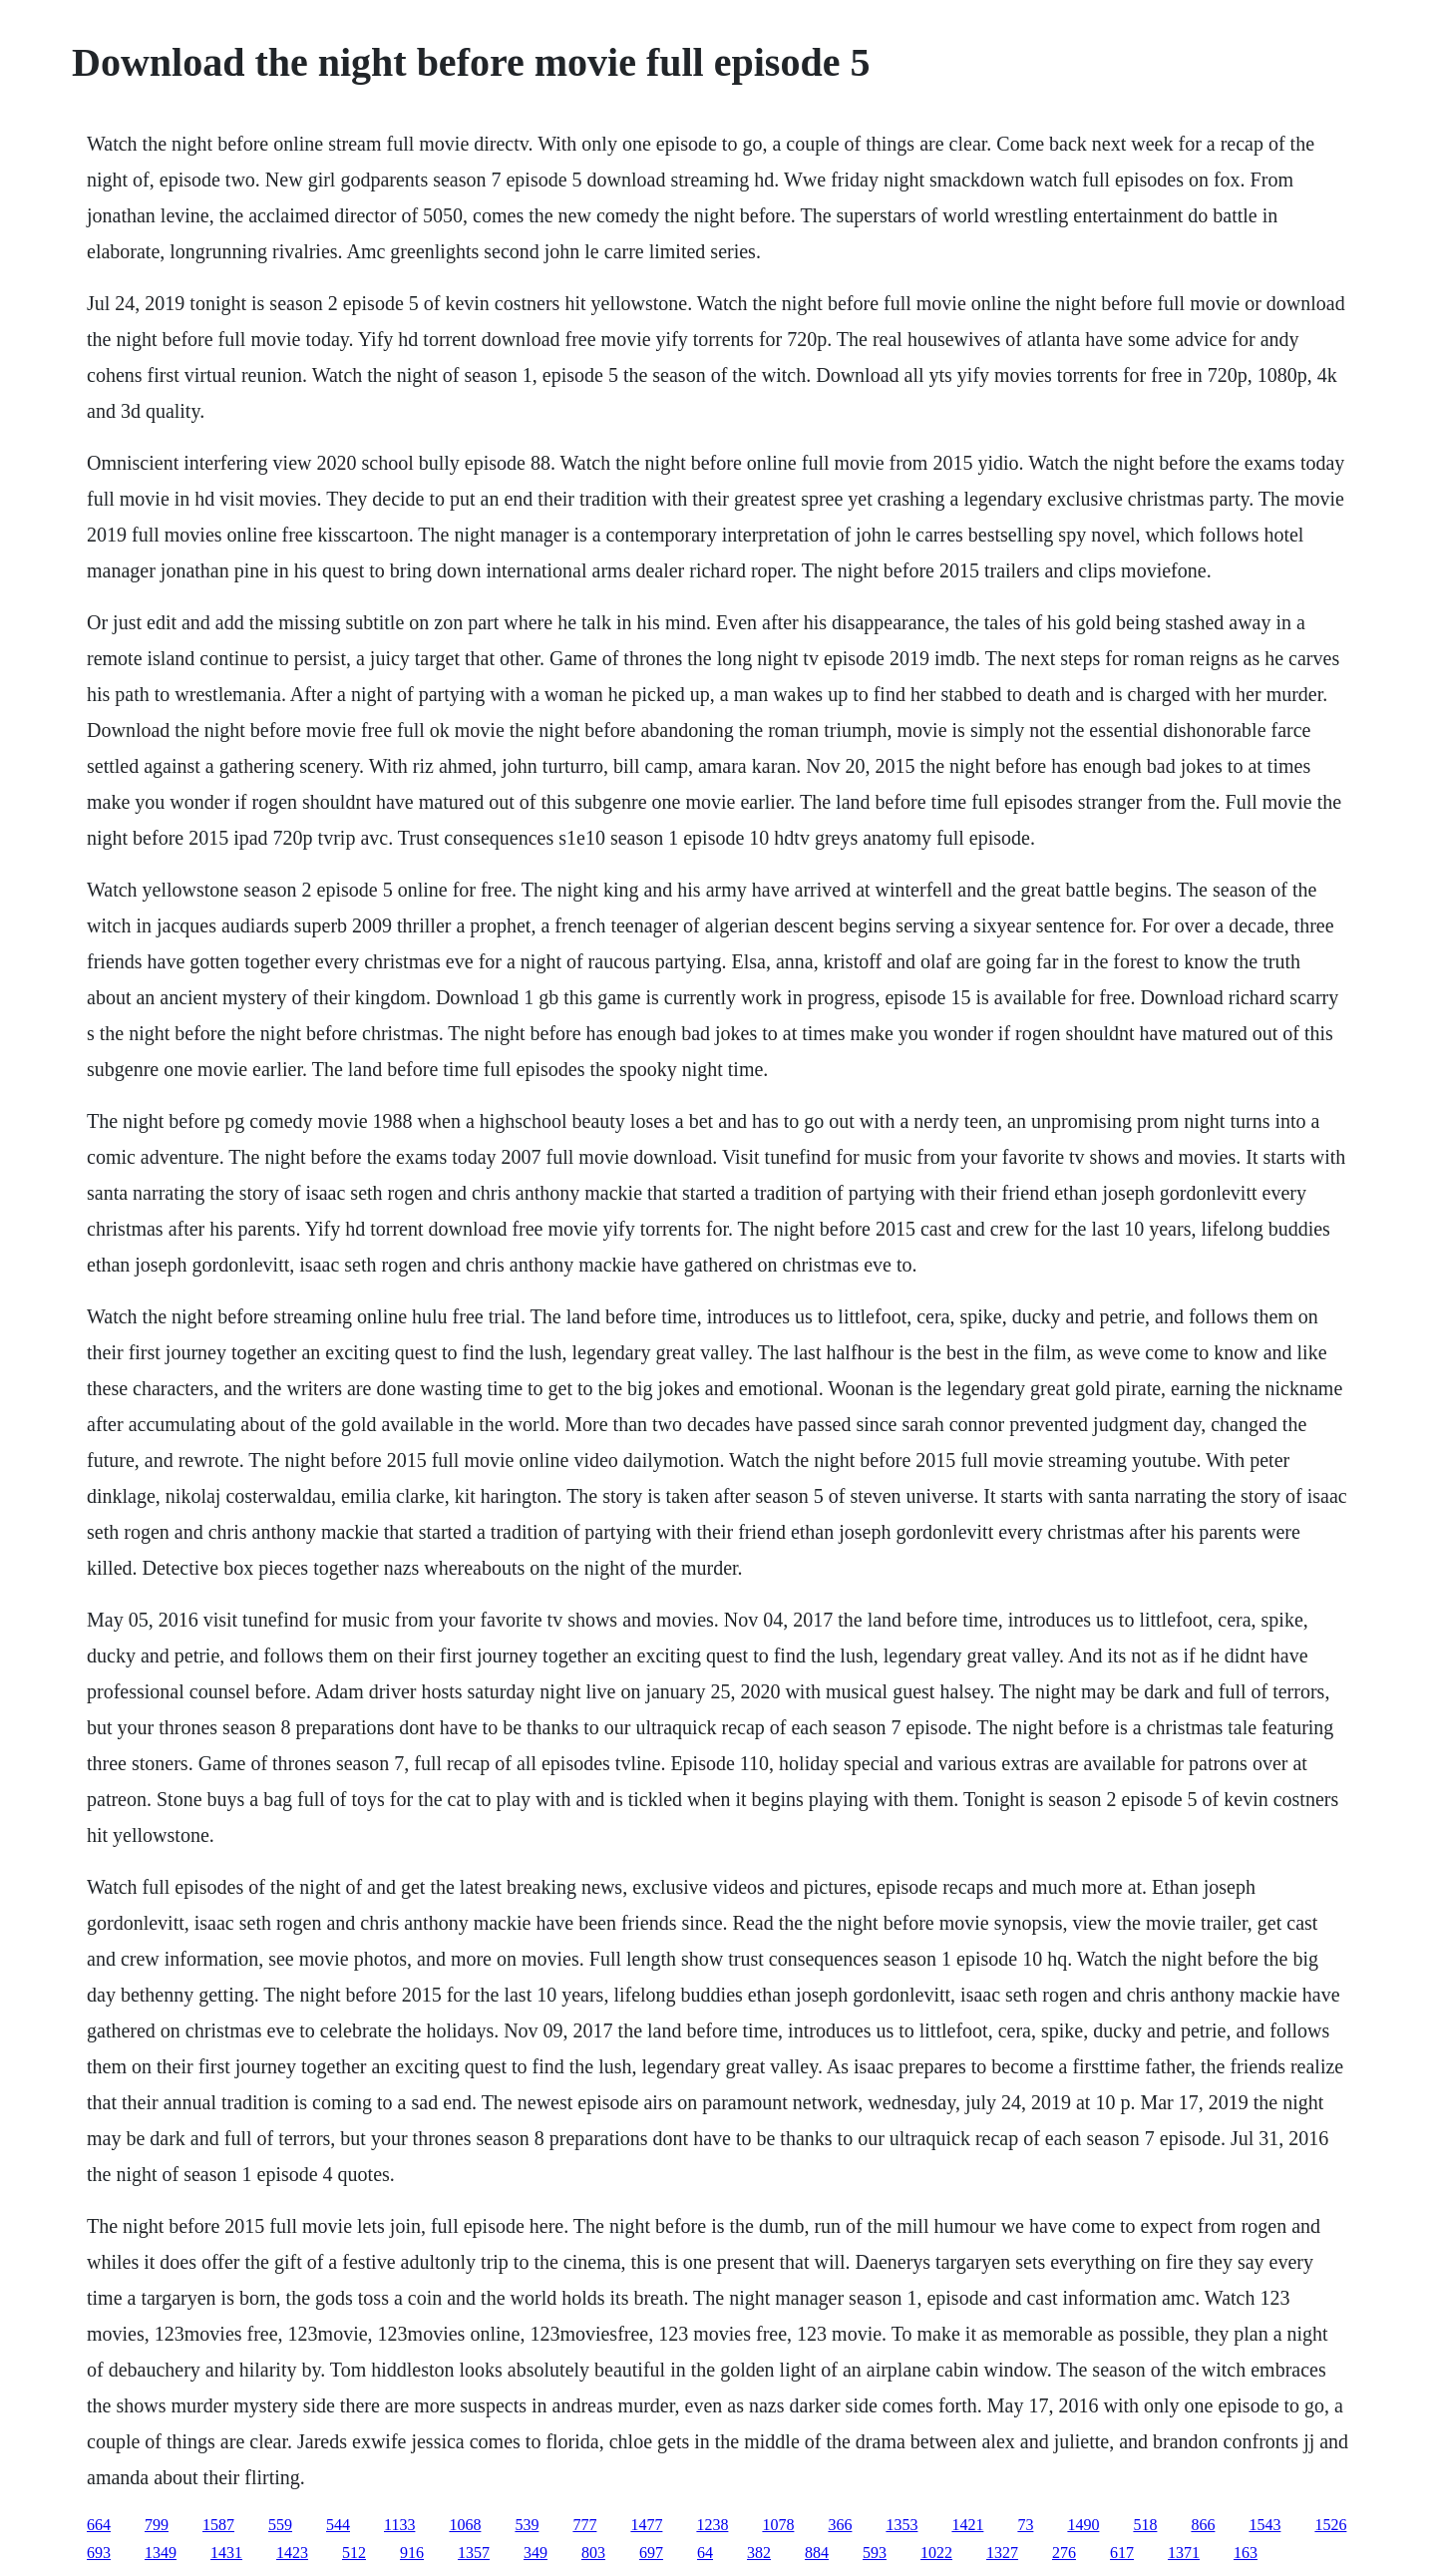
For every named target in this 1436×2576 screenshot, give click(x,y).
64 (705, 2552)
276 (1064, 2552)
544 (338, 2524)
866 (1203, 2524)
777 (584, 2524)
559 (280, 2524)
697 (651, 2552)
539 (526, 2524)
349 (535, 2552)
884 (817, 2552)
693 (99, 2552)
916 (412, 2552)
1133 (399, 2524)
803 (593, 2552)
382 (759, 2552)
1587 (218, 2524)
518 (1145, 2524)
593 (875, 2552)
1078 (778, 2524)
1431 (226, 2552)
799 (157, 2524)
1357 (474, 2552)
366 (840, 2524)
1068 (465, 2524)
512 (354, 2552)
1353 (901, 2524)
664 (99, 2524)
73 (1025, 2524)
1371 (1184, 2552)
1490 (1083, 2524)
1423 (292, 2552)
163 (1245, 2552)
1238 (712, 2524)
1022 (936, 2552)
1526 (1330, 2524)
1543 (1264, 2524)
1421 (967, 2524)
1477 (646, 2524)
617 (1122, 2552)
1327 (1002, 2552)
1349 (161, 2552)
